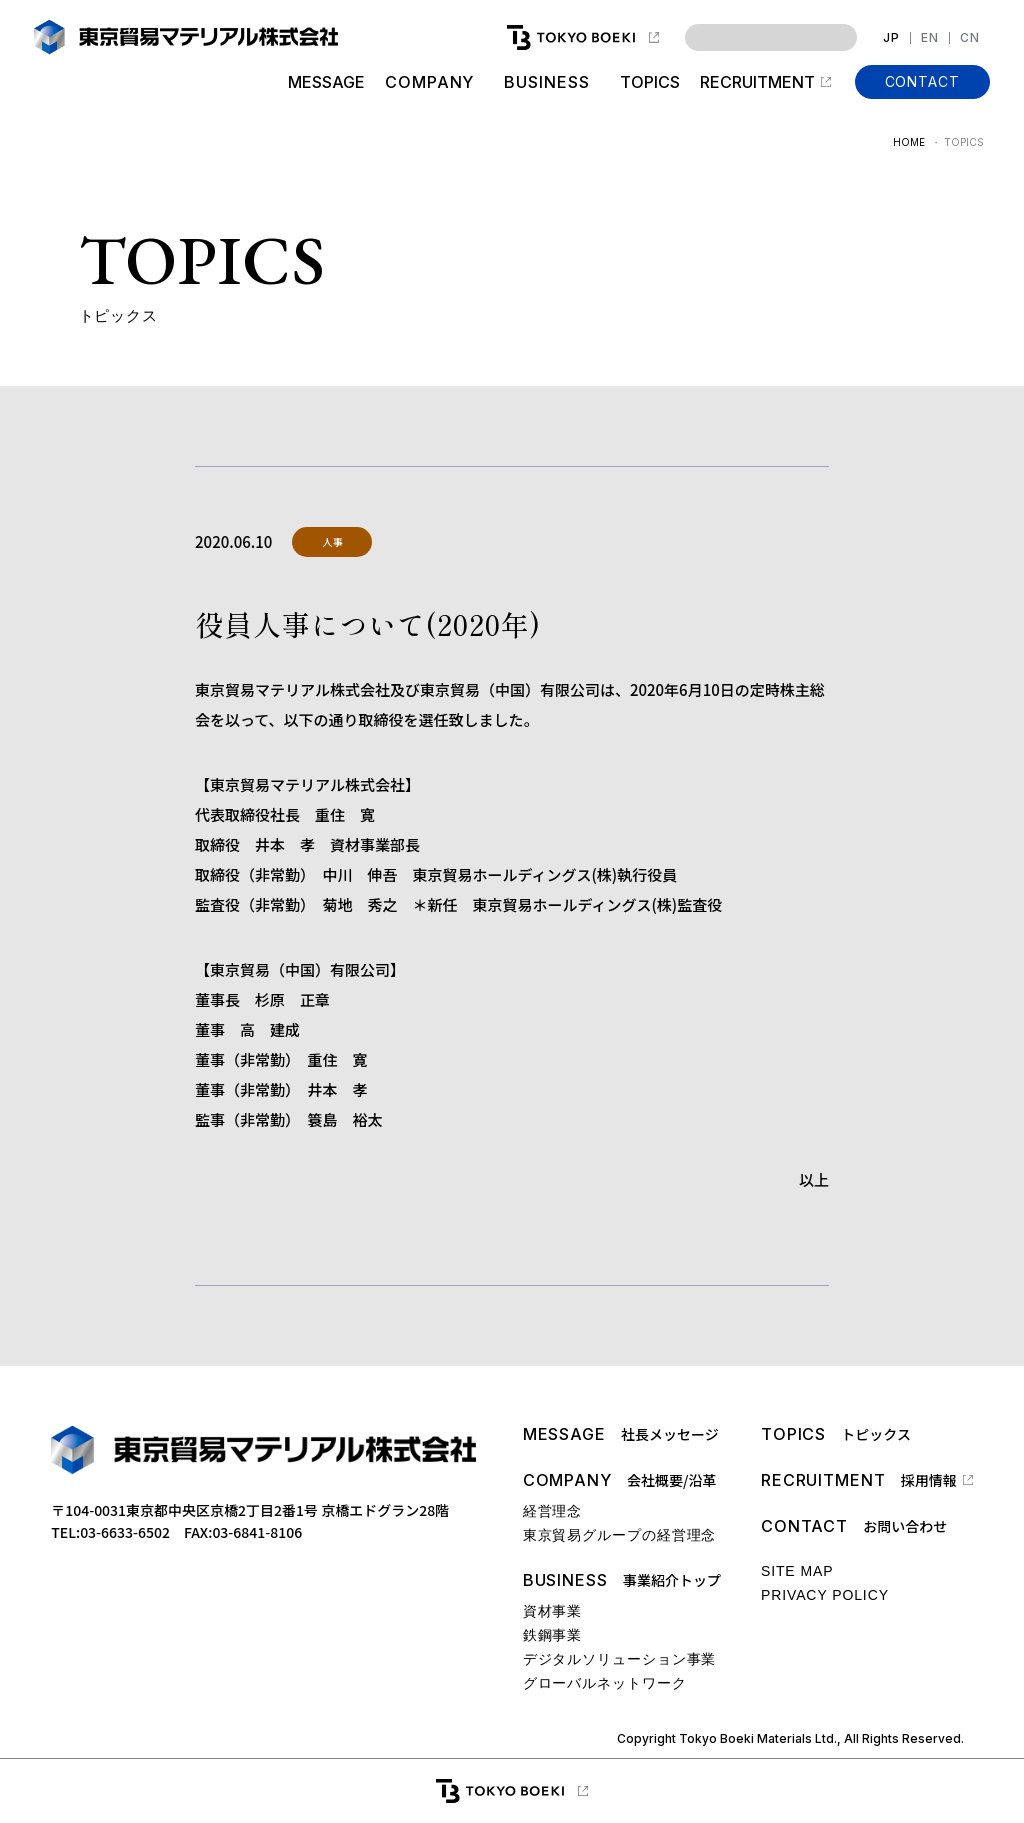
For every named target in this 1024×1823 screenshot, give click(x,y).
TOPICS (650, 82)
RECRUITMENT (757, 82)
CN (970, 38)
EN (930, 38)
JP (891, 38)
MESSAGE (326, 82)
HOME (909, 142)
